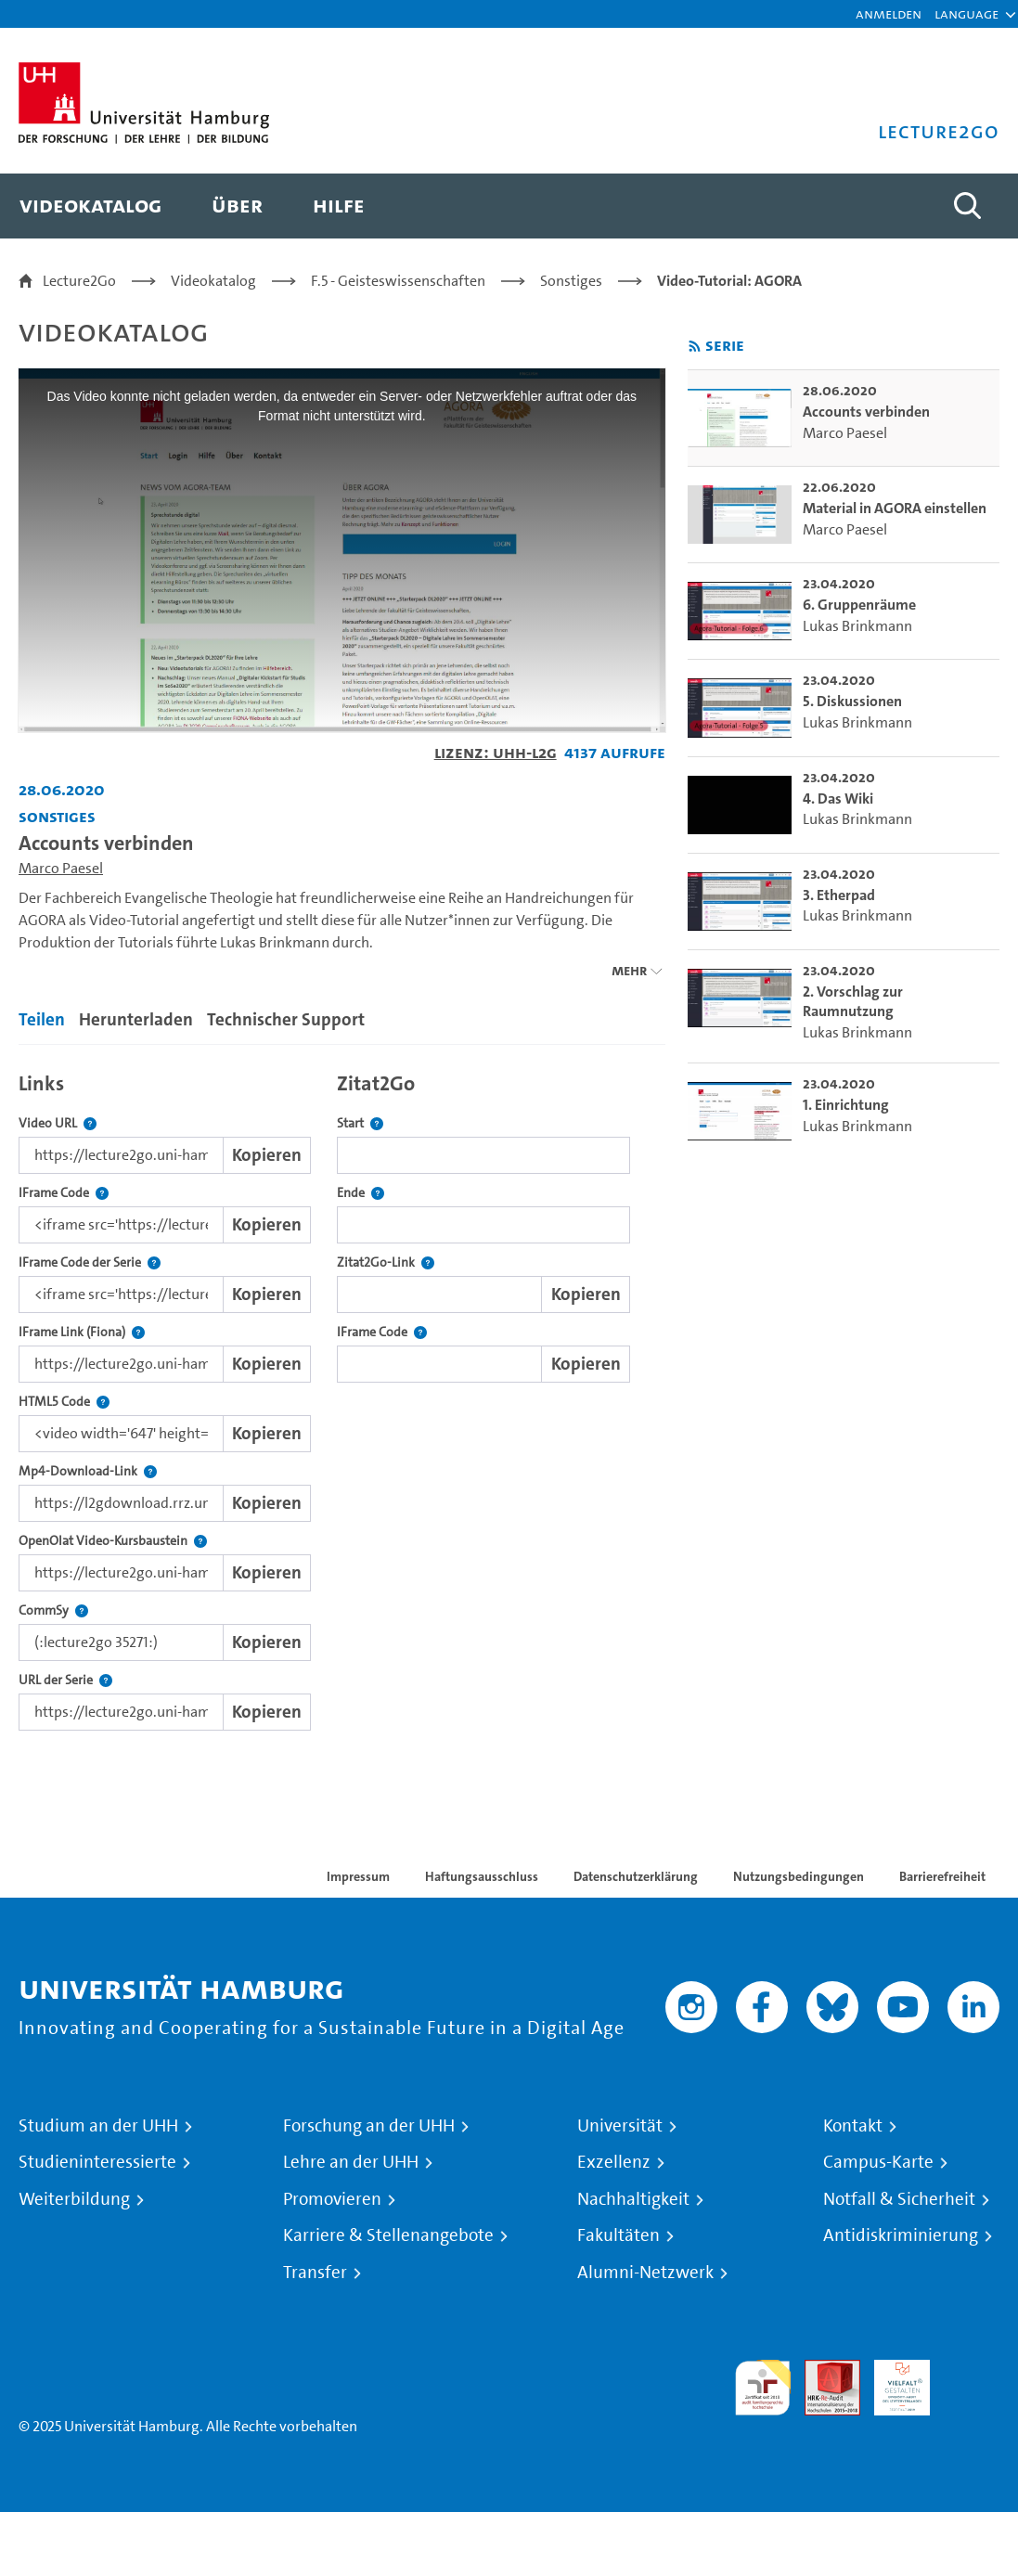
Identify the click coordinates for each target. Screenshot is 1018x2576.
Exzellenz (614, 2162)
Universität (620, 2126)
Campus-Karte (878, 2162)
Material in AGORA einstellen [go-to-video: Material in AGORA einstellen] (894, 508)
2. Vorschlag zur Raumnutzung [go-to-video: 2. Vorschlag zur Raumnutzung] (853, 1002)
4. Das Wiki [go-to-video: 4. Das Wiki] (838, 798)
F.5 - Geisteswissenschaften (398, 280)
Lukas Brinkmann (857, 626)
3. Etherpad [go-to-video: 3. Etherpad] (839, 895)
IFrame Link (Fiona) (82, 1332)
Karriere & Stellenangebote (388, 2235)
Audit (822, 2370)
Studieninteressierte (97, 2162)
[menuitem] (90, 206)
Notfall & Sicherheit (899, 2199)
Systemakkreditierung (971, 2370)
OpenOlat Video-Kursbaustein (113, 1541)
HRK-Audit (891, 2381)
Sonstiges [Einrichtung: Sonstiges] (57, 816)
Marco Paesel (61, 868)
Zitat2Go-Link (385, 1262)
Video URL (58, 1123)
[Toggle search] (966, 206)
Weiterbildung (74, 2199)
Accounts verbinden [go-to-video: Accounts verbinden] (866, 411)
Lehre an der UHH (351, 2162)
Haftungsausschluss (481, 1876)
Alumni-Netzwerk (645, 2272)
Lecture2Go (79, 280)
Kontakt (853, 2126)
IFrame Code (64, 1193)
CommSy (53, 1610)
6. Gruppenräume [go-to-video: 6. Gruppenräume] (859, 604)
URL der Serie (65, 1680)
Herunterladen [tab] (136, 1019)
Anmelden (888, 13)
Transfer (315, 2272)
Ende (360, 1193)
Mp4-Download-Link (88, 1471)
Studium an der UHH (98, 2126)
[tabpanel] (342, 1397)
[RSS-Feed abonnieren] (695, 347)
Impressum (358, 1876)
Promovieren (332, 2199)
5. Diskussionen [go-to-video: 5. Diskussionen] (852, 701)
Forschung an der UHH (369, 2126)
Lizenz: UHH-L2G (495, 752)
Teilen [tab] (42, 1019)
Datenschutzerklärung (635, 1876)
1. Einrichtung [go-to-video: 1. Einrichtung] (846, 1104)
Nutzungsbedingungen (798, 1876)
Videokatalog (213, 280)
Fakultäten (618, 2235)
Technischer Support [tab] (286, 1019)
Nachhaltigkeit (633, 2199)
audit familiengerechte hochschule (763, 2388)
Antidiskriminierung (900, 2235)
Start (360, 1123)
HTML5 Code (64, 1401)
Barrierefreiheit (942, 1876)
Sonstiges (571, 280)
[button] (966, 14)
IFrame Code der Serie (90, 1262)
